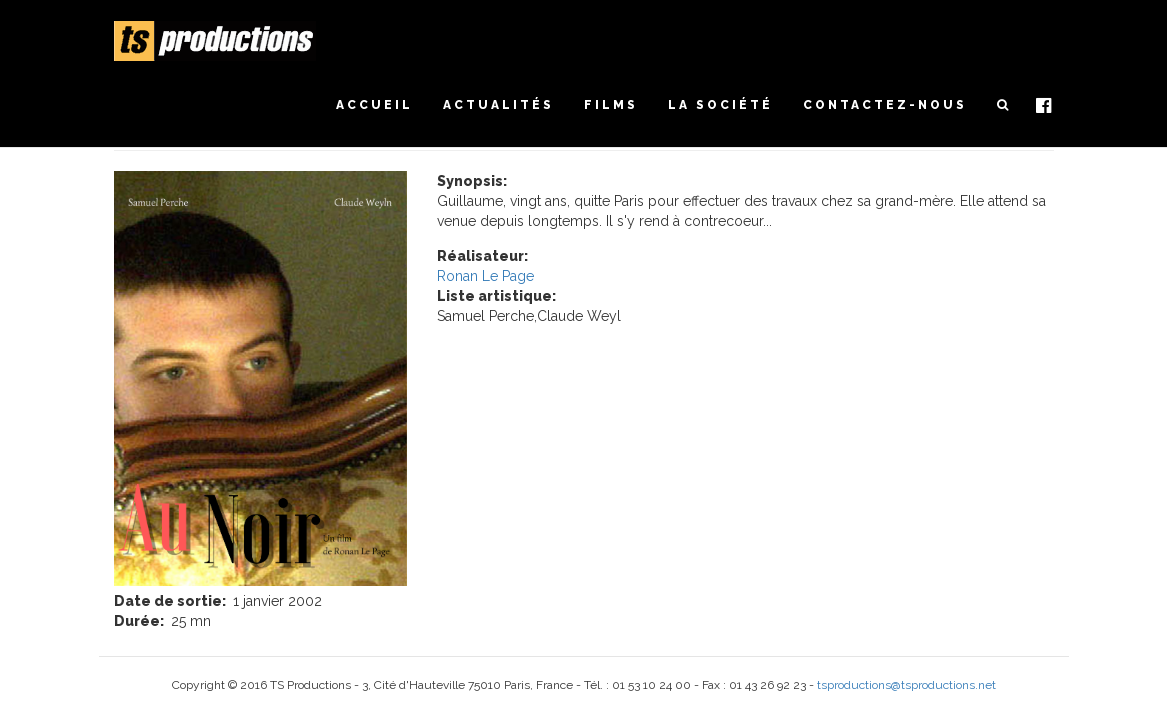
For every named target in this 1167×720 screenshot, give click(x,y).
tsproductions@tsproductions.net (906, 685)
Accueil (374, 105)
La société (720, 105)
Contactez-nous (885, 105)
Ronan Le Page (485, 276)
